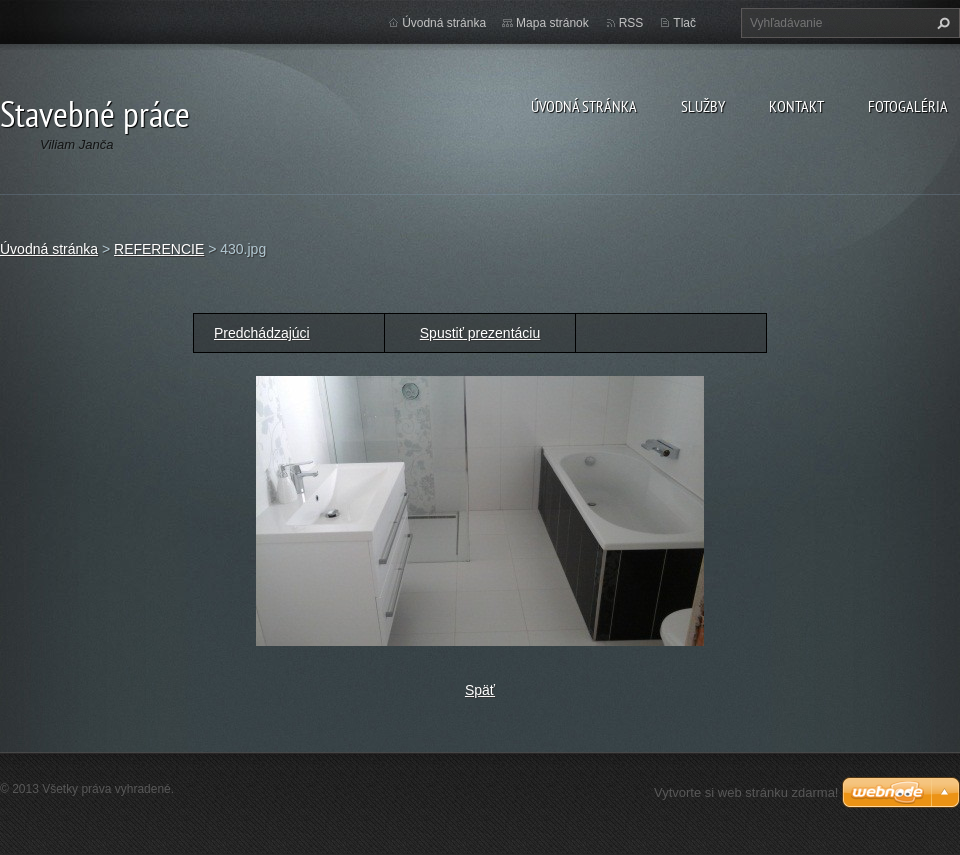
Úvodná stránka (584, 106)
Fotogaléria (908, 106)
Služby (703, 106)
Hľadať (941, 23)
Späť (480, 690)
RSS (631, 23)
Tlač (684, 23)
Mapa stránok (552, 23)
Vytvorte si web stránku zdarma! (746, 792)
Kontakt (796, 106)
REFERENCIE (159, 249)
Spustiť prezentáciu (480, 333)
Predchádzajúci (262, 333)
